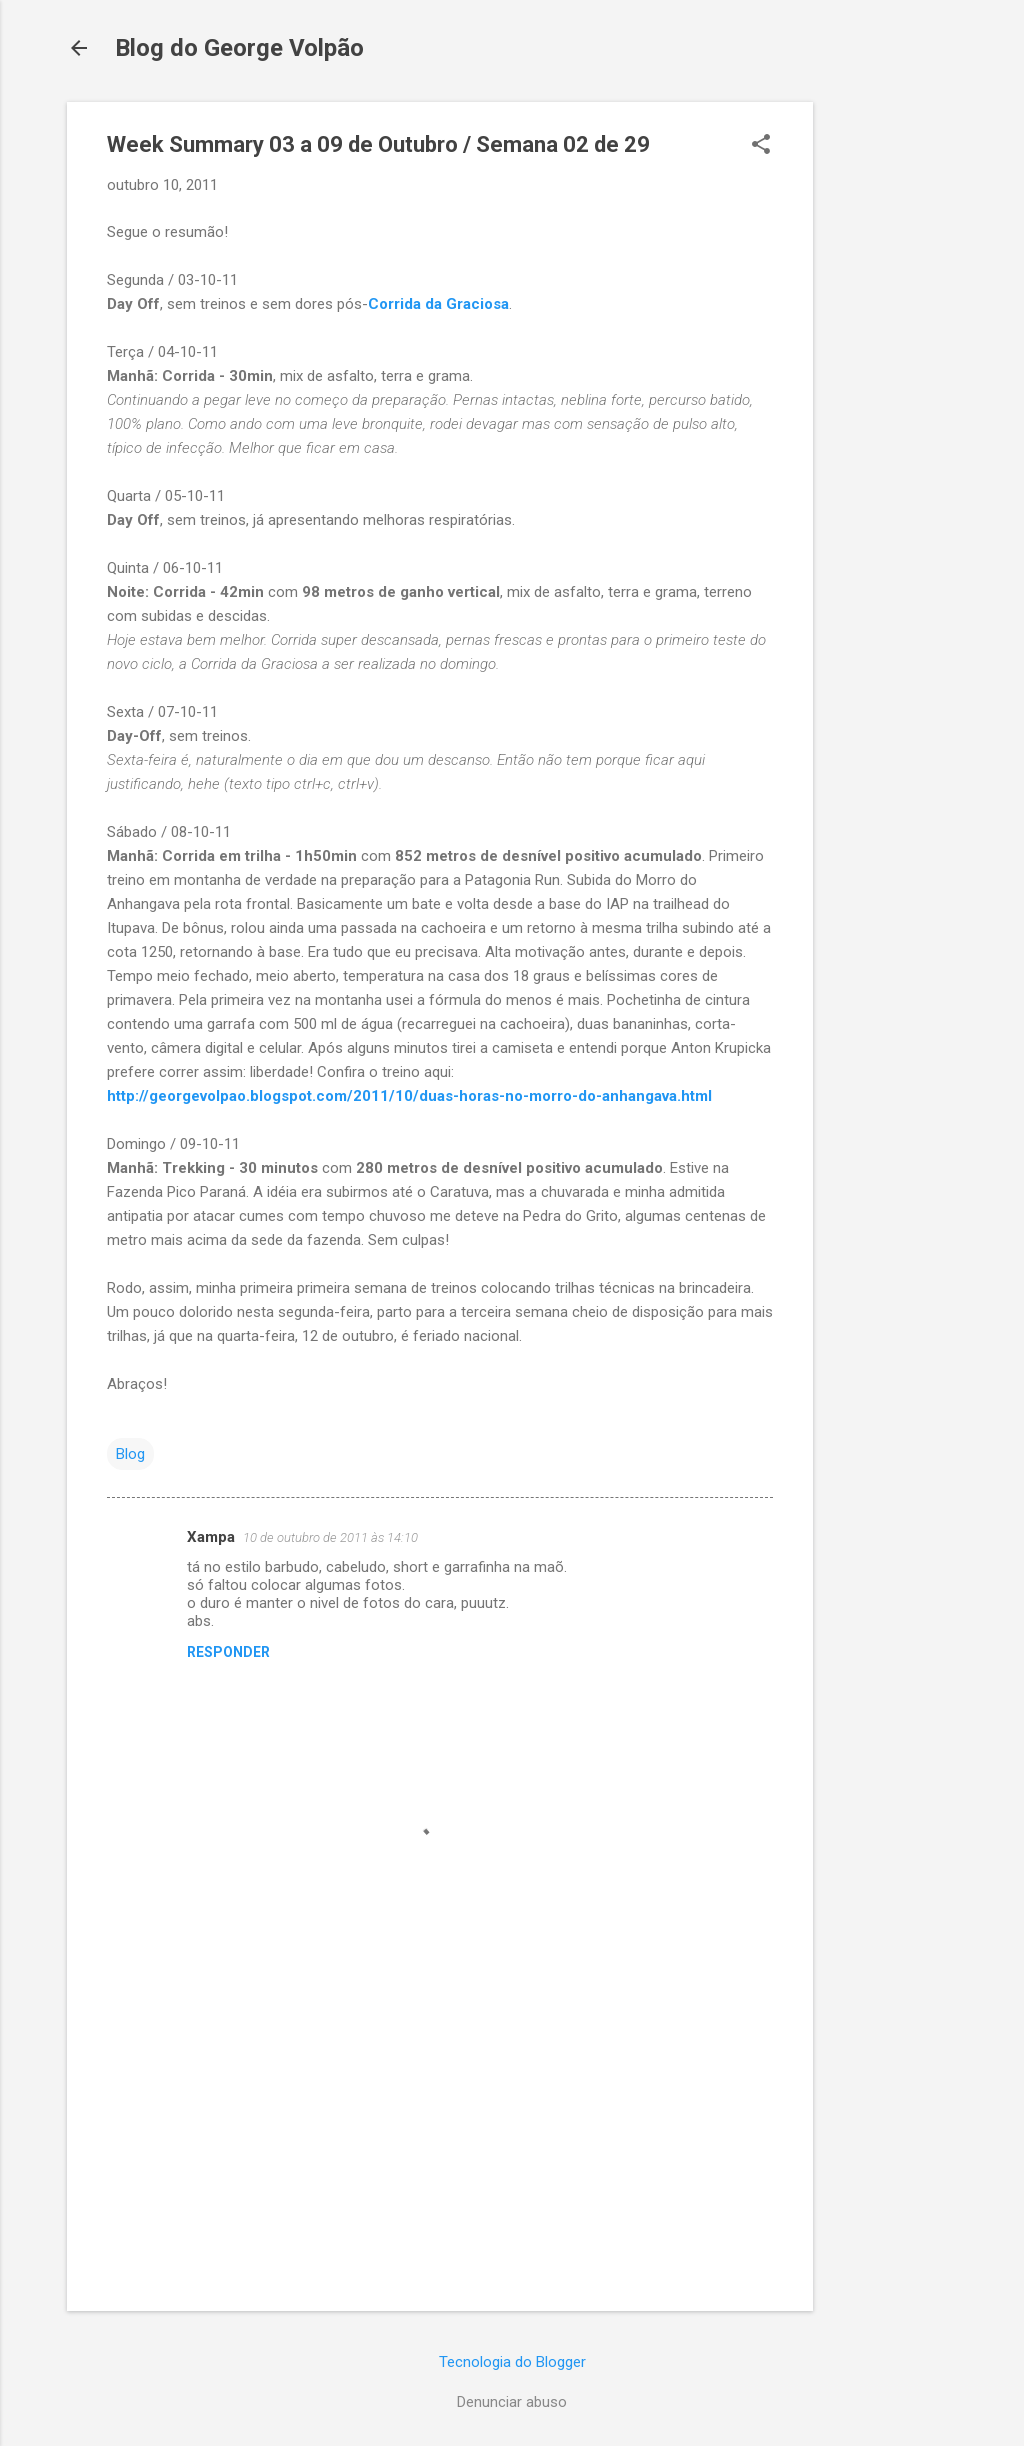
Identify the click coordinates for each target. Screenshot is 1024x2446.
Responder (228, 1652)
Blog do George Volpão (239, 48)
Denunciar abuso (512, 2402)
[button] (761, 146)
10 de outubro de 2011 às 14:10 (330, 1537)
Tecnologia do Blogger (512, 2362)
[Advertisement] (893, 402)
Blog (130, 1454)
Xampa (211, 1537)
